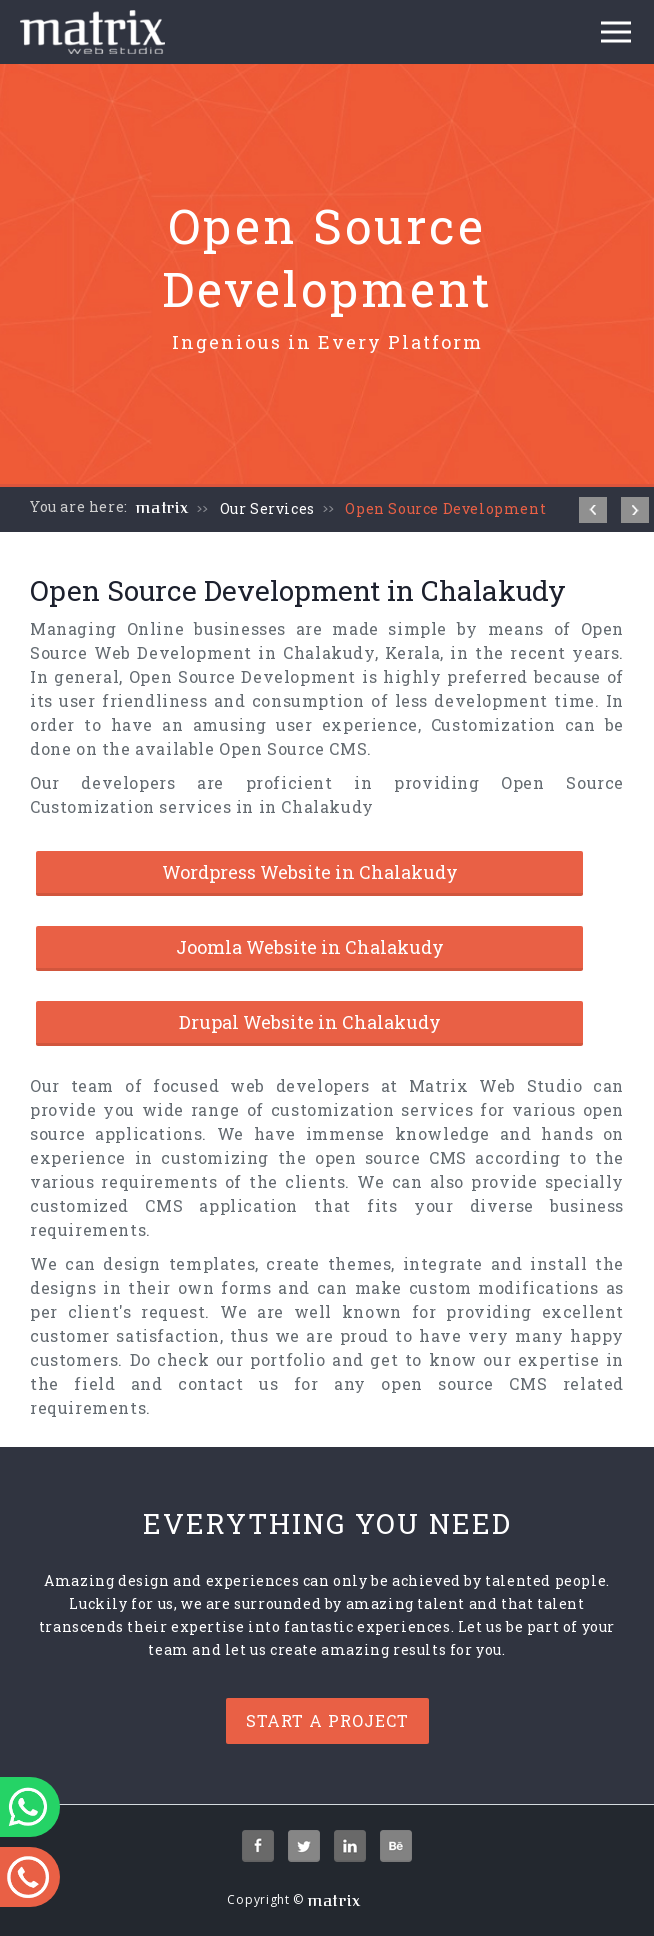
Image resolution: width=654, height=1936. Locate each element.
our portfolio (271, 1359)
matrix (162, 508)
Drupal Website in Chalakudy (310, 1022)
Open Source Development (445, 508)
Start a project (327, 1720)
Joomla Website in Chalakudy (310, 947)
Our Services (267, 508)
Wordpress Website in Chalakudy (310, 872)
